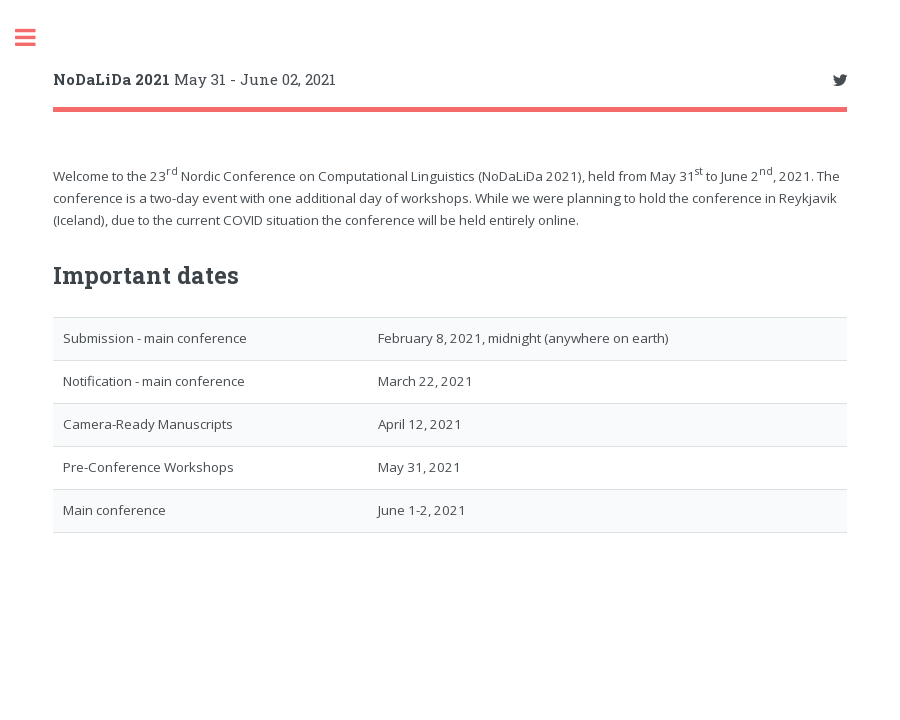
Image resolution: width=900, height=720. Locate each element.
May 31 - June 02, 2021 (194, 79)
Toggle (36, 37)
